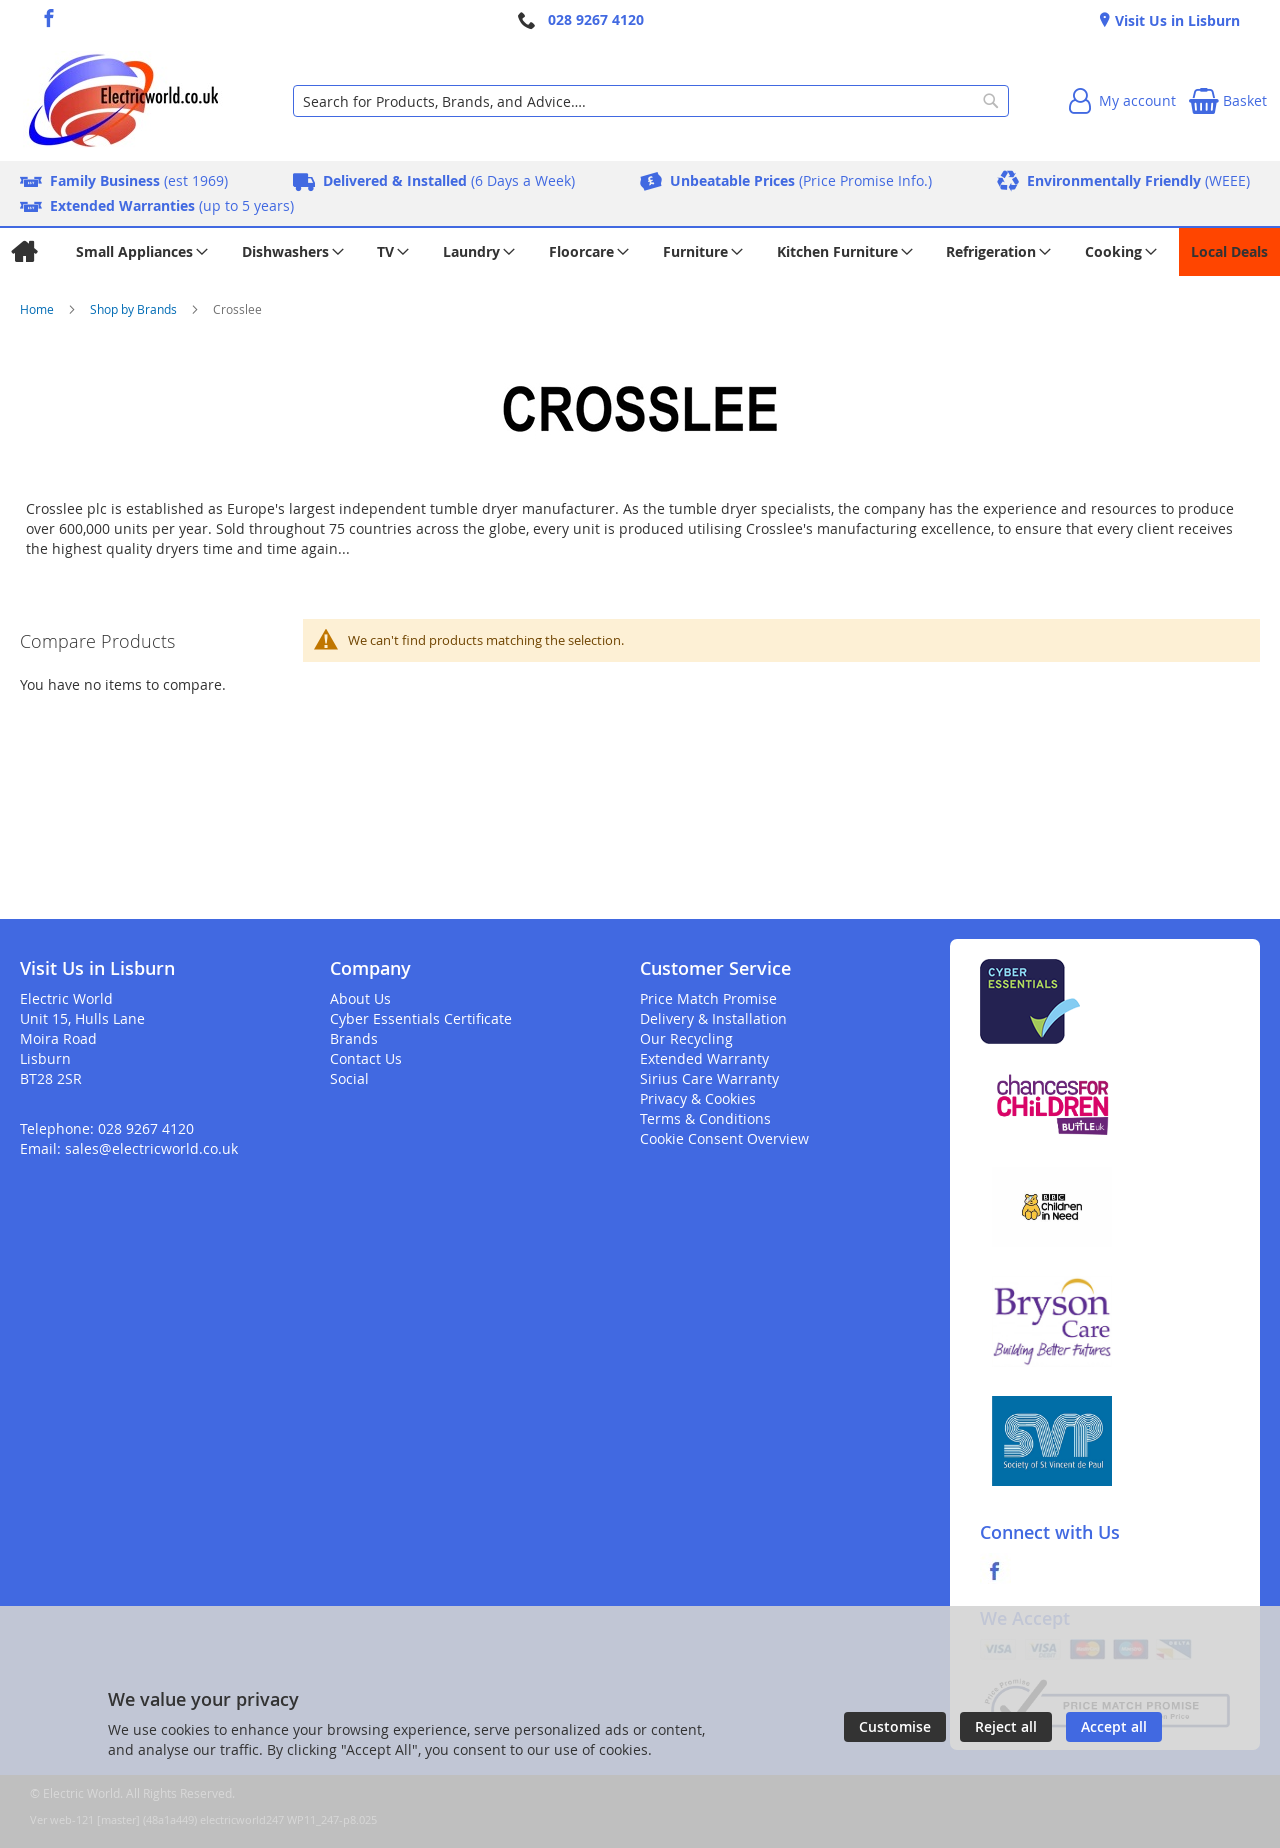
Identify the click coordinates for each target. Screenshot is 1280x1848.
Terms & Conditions (705, 1118)
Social (349, 1078)
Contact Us (366, 1058)
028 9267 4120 (596, 19)
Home (38, 309)
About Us (360, 998)
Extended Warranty (704, 1058)
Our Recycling (686, 1038)
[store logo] (123, 101)
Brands (354, 1038)
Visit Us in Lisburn (1175, 20)
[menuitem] (23, 252)
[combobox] (651, 101)
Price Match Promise (708, 998)
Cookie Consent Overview (724, 1138)
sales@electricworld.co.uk (151, 1148)
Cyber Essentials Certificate (421, 1018)
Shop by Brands (135, 309)
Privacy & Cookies (698, 1098)
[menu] (640, 252)
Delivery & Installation (713, 1018)
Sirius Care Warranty (709, 1078)
